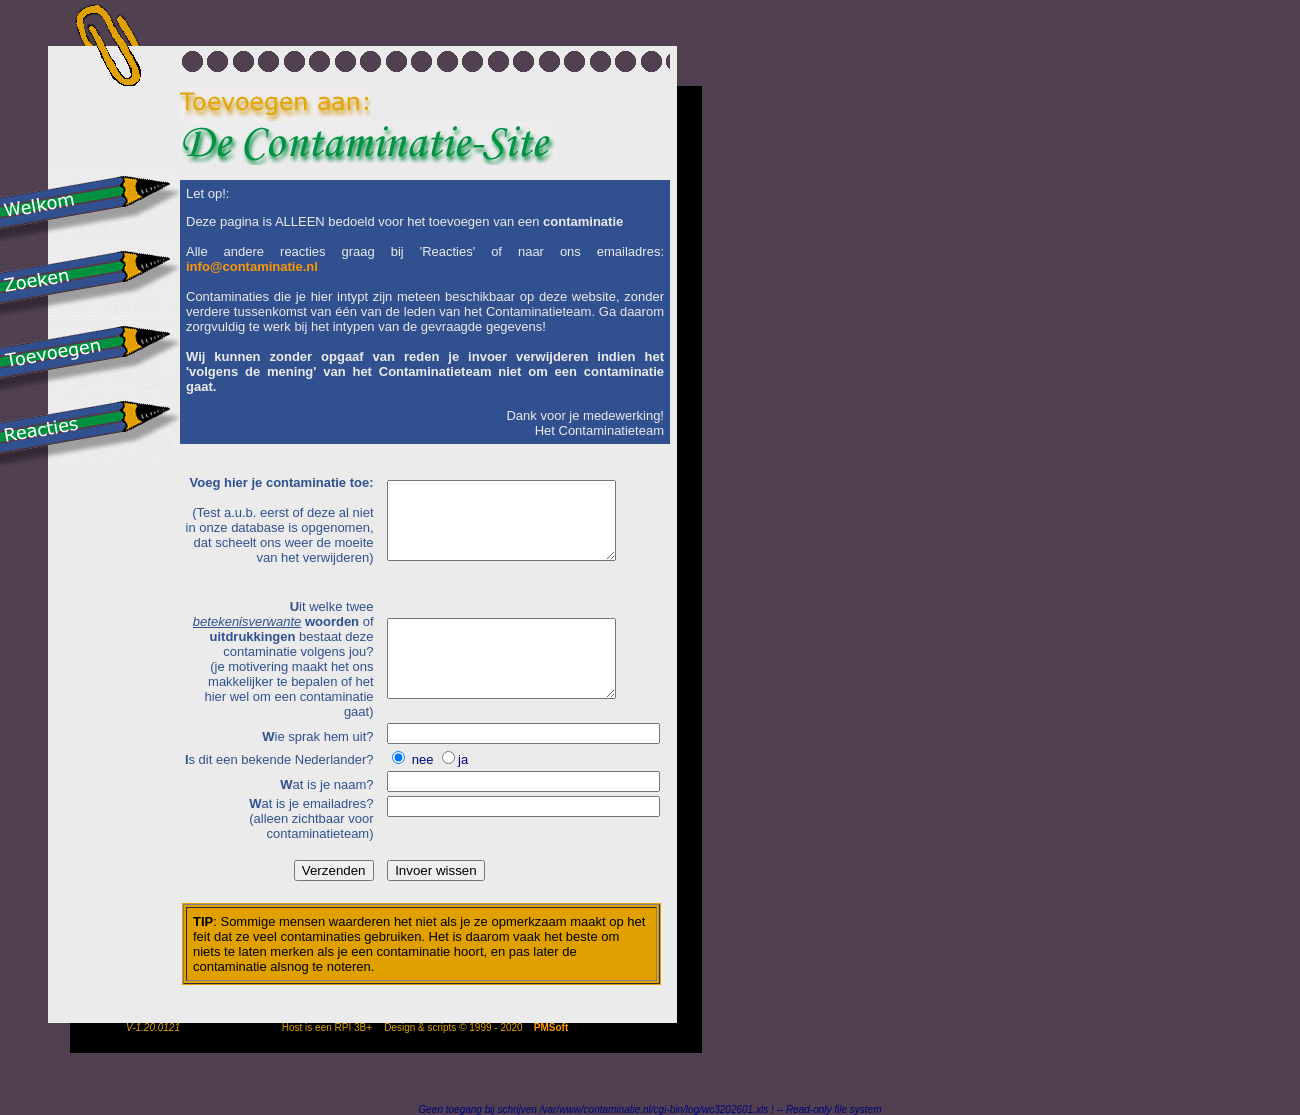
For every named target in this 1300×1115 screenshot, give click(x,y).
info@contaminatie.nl (252, 266)
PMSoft (551, 1027)
